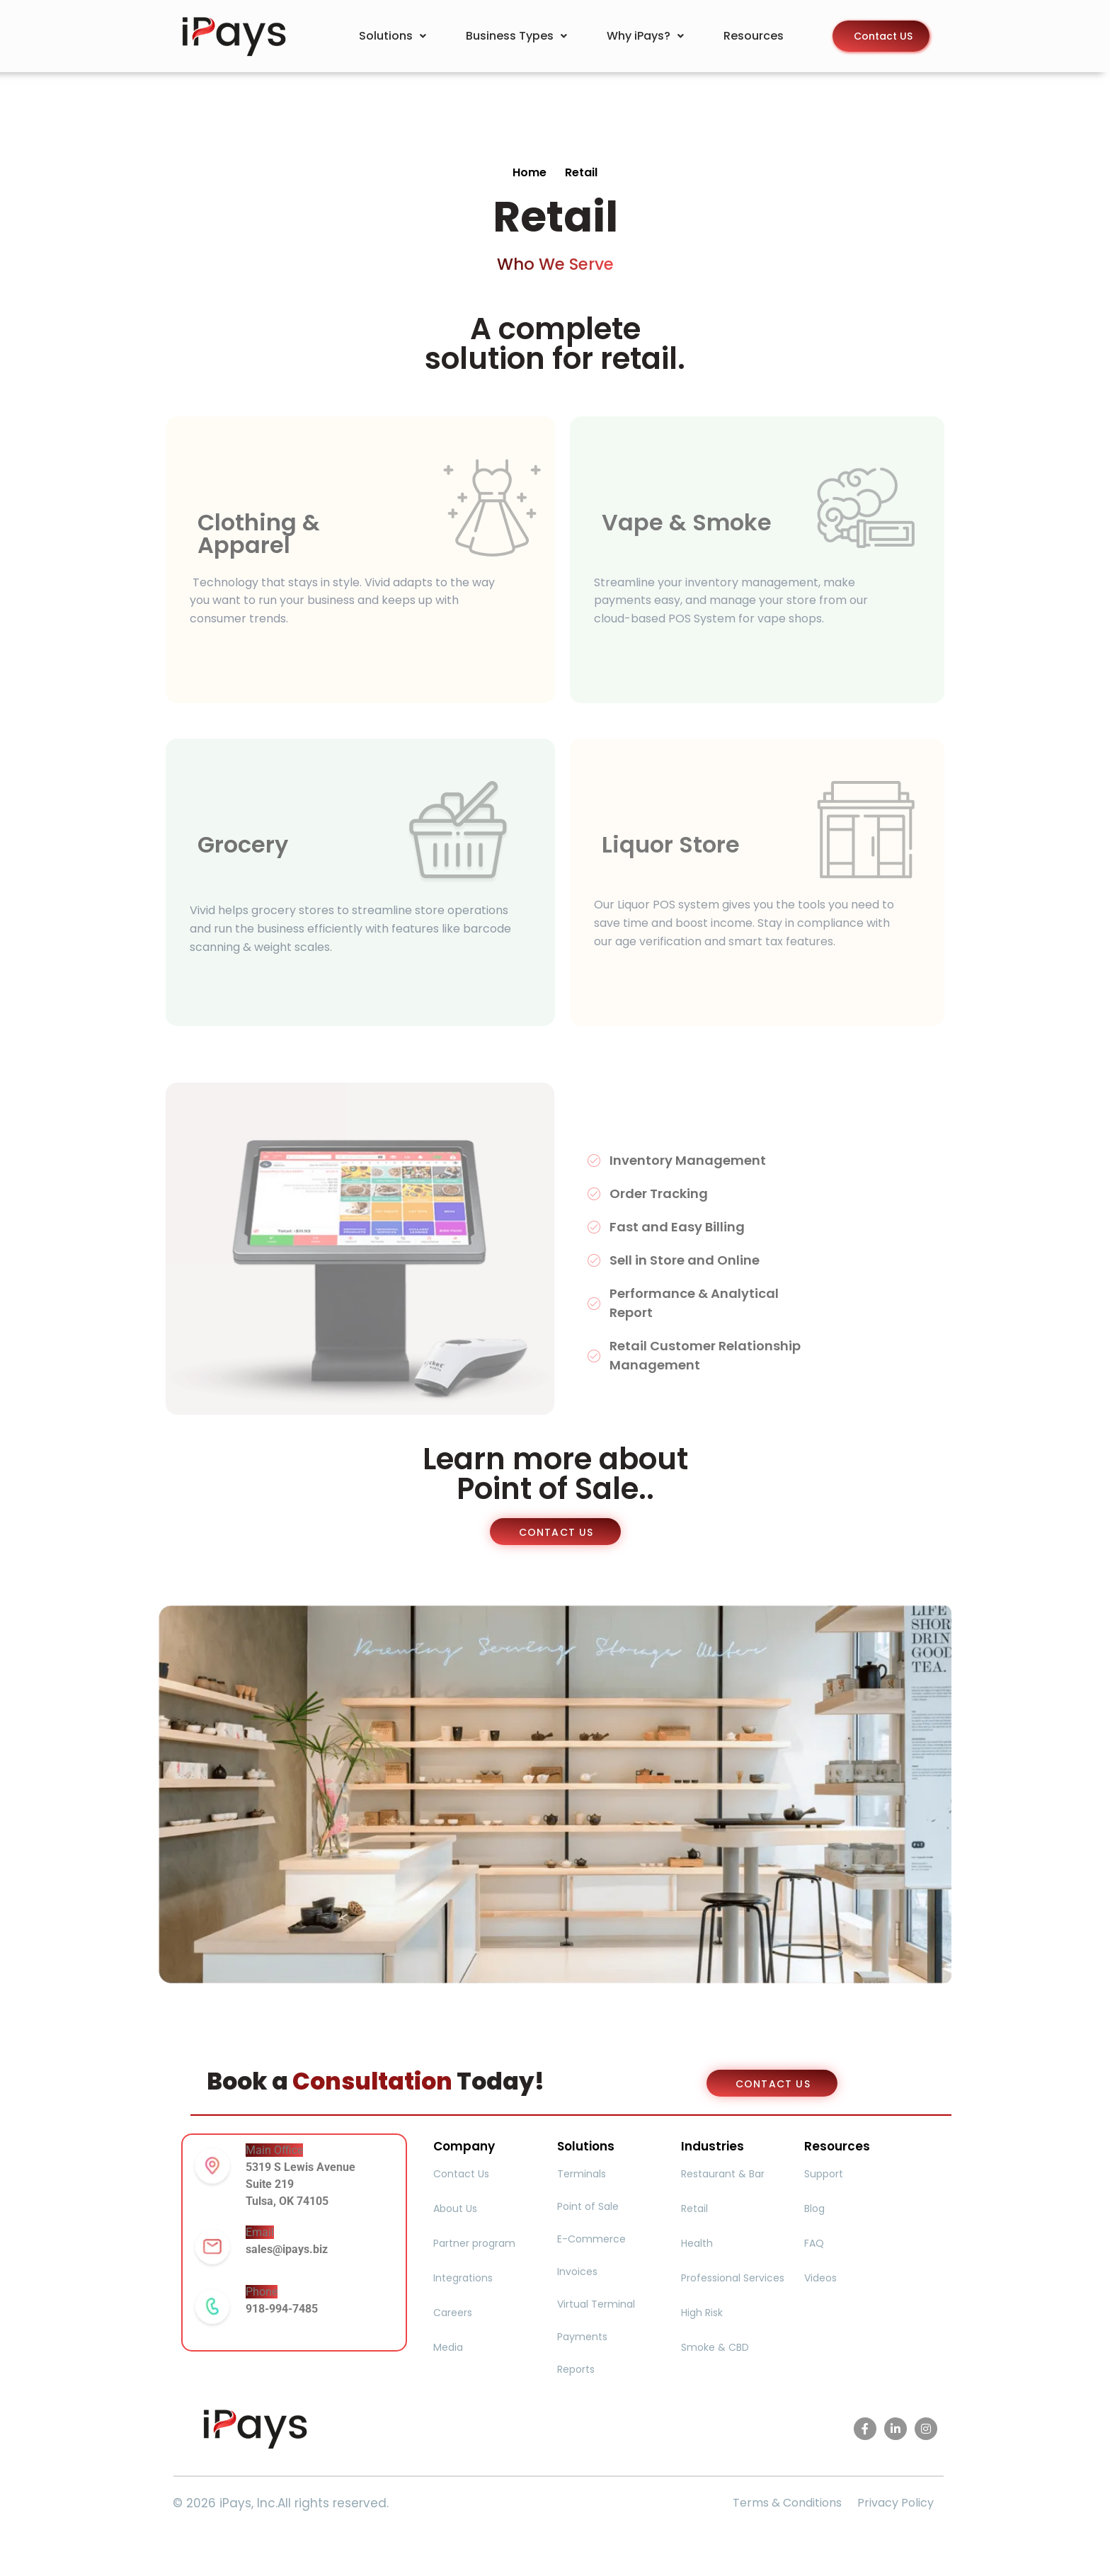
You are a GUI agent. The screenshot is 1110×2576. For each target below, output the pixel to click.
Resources (753, 36)
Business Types (516, 36)
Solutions (392, 36)
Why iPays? (645, 36)
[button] (392, 36)
